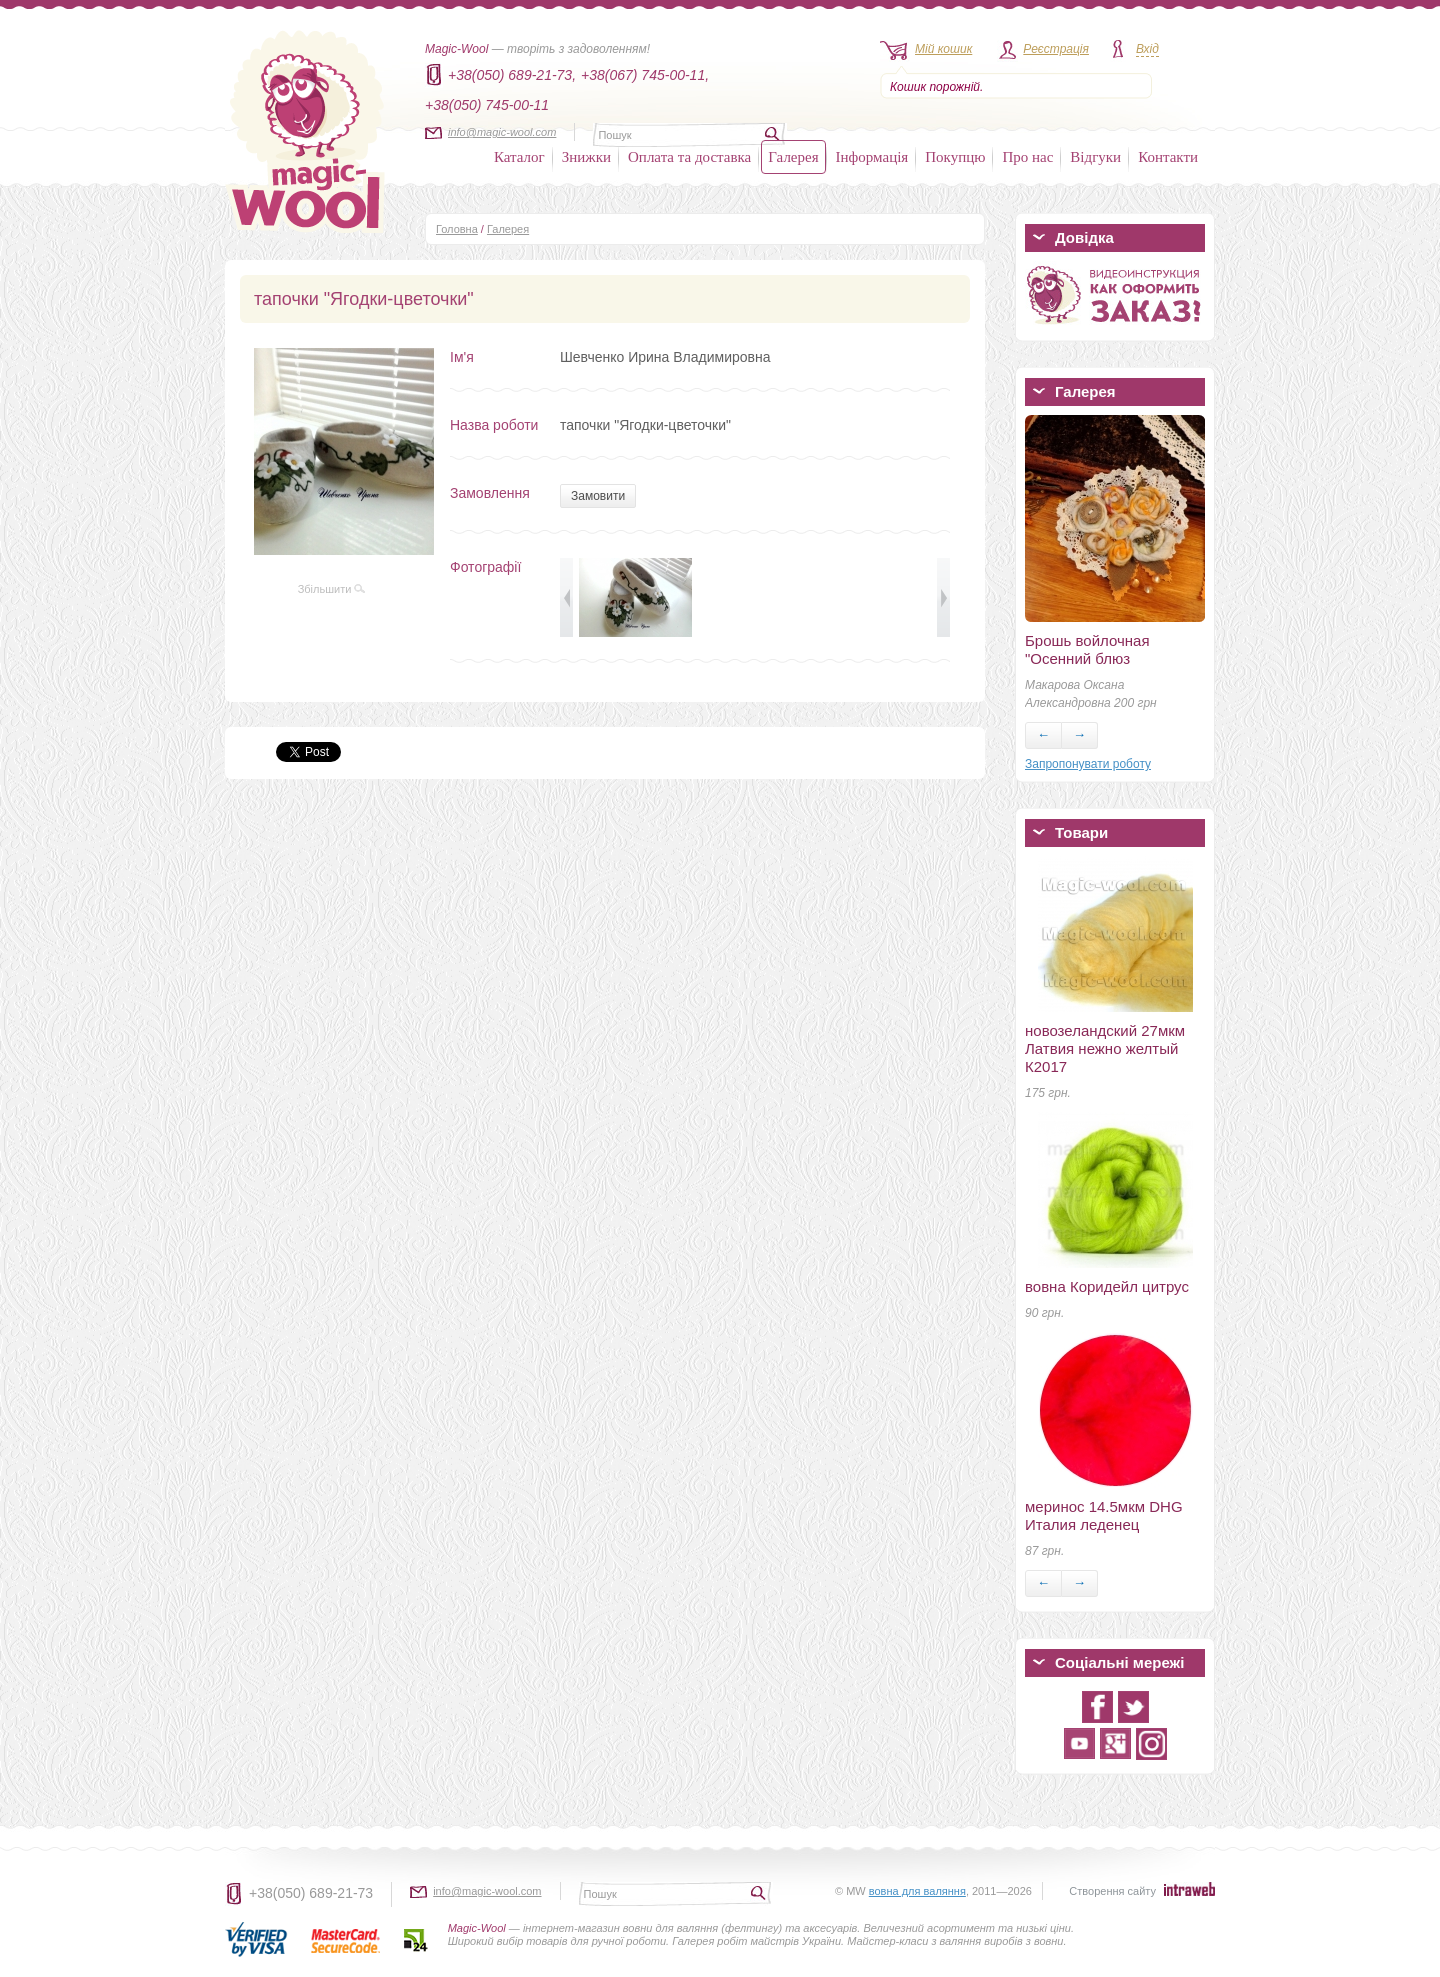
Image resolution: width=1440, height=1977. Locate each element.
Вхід (1147, 49)
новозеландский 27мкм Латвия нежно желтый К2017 (1105, 1048)
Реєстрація (1056, 49)
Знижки (586, 157)
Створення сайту (1112, 1891)
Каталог (519, 157)
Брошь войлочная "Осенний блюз (1087, 649)
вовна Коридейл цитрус (1107, 1286)
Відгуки (1095, 157)
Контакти (1168, 157)
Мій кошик (943, 49)
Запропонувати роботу (1088, 764)
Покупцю (955, 157)
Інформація (872, 157)
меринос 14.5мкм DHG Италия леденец (1104, 1515)
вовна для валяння (917, 1891)
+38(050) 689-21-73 (311, 1893)
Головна (457, 229)
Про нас (1027, 157)
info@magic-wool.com (502, 132)
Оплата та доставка (689, 157)
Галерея (793, 157)
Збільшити (332, 589)
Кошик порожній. (936, 87)
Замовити (598, 496)
